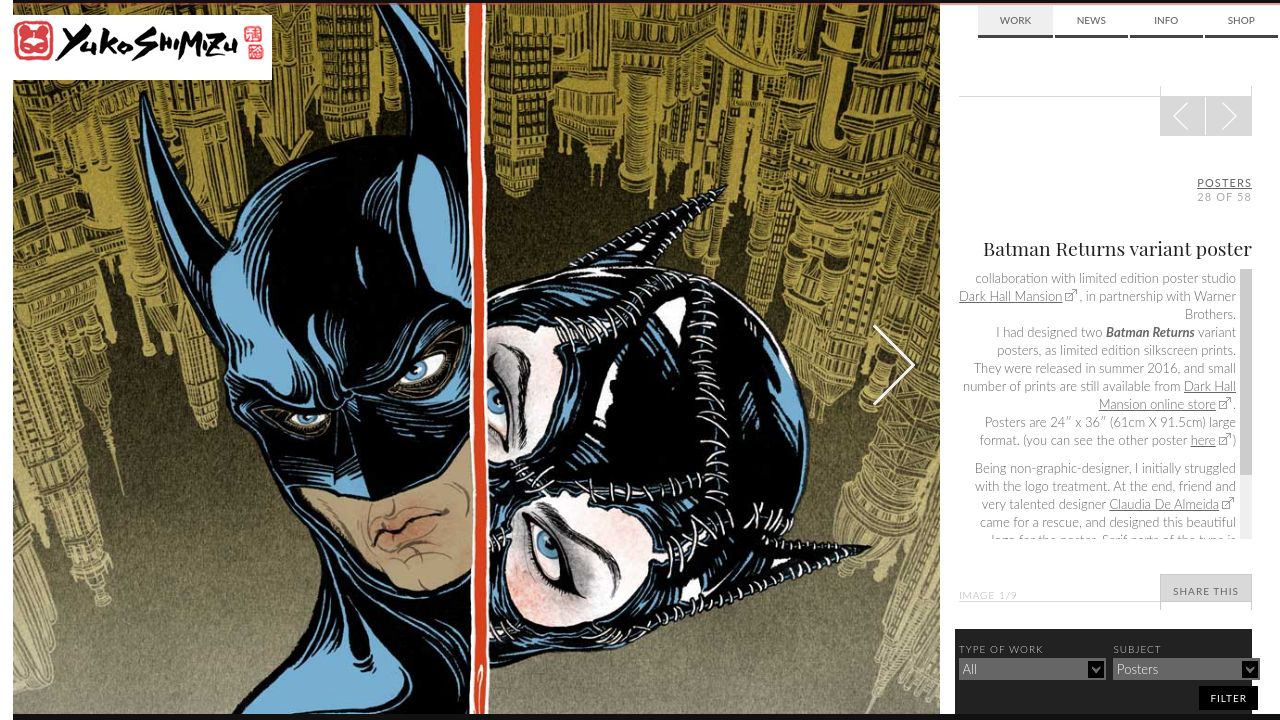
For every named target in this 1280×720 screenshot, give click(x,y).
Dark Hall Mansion (1010, 296)
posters (1224, 182)
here (1203, 440)
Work (1015, 20)
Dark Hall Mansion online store (1167, 395)
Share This (1206, 591)
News (1091, 20)
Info (1166, 20)
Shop (1241, 20)
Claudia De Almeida (1164, 504)
